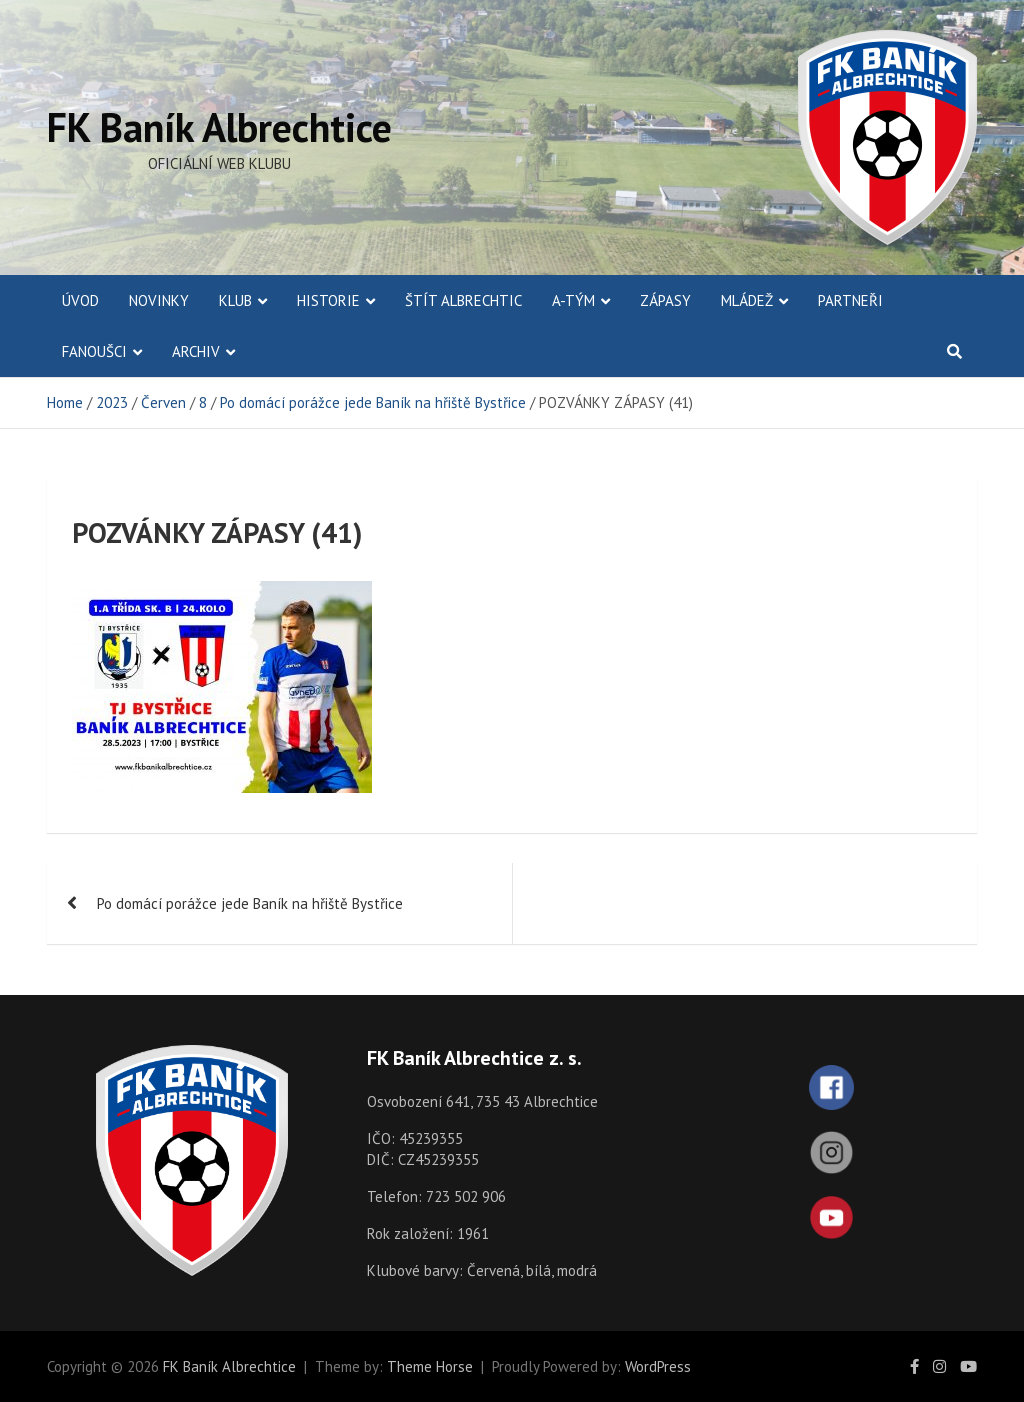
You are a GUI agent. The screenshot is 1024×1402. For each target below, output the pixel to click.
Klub (235, 300)
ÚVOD (80, 300)
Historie (328, 300)
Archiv (196, 351)
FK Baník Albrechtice (219, 127)
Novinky (159, 300)
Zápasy (665, 300)
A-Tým (573, 300)
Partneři (850, 300)
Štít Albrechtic (463, 300)
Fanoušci (94, 351)
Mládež (747, 300)
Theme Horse (430, 1366)
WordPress (658, 1366)
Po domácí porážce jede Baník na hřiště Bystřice (250, 903)
